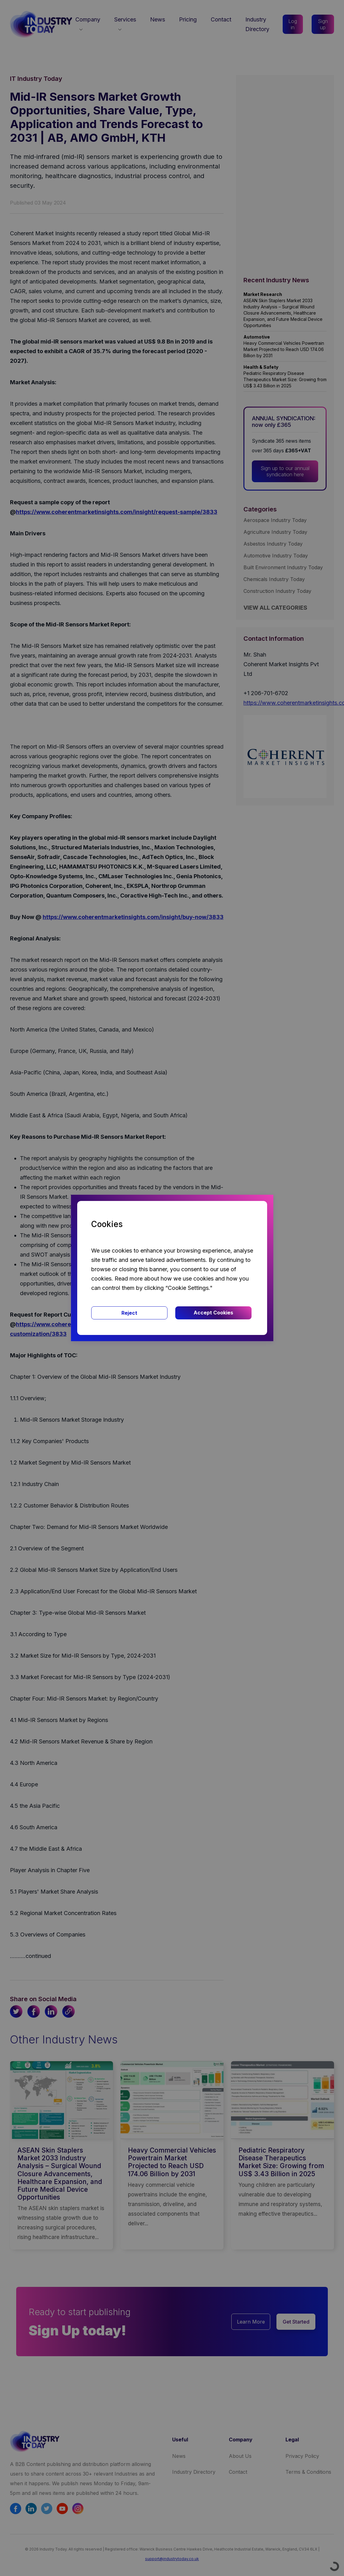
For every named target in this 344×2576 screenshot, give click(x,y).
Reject (129, 1313)
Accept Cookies (213, 1312)
